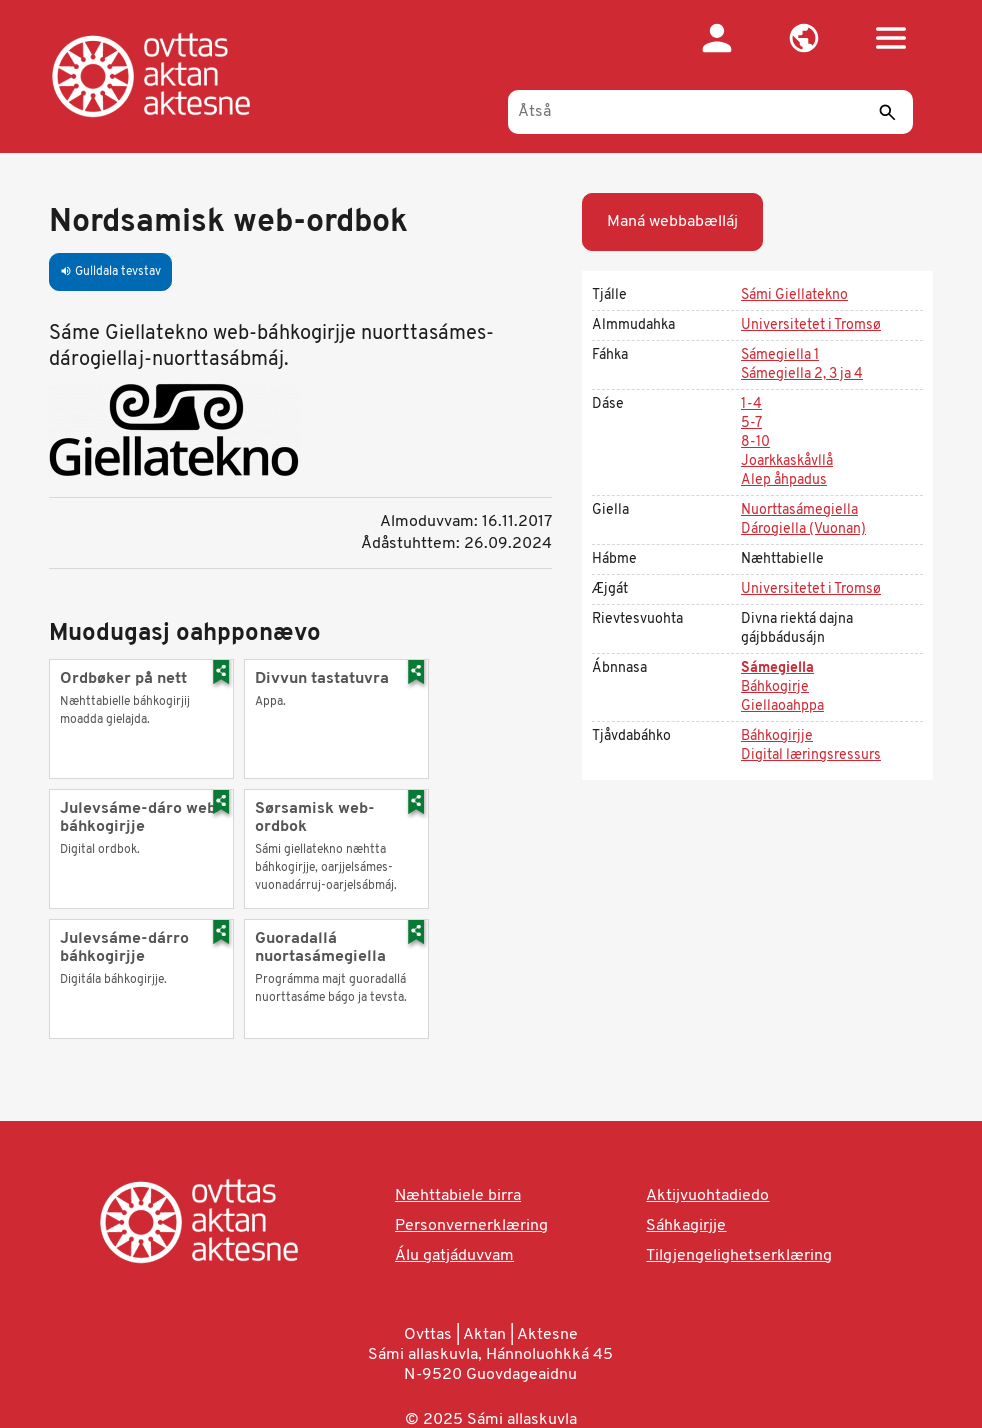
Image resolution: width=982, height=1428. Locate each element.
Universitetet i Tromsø (811, 325)
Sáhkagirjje (686, 1226)
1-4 (751, 404)
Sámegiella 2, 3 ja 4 (802, 374)
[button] (804, 38)
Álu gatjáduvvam (454, 1256)
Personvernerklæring (471, 1226)
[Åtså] (710, 112)
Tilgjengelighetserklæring (739, 1256)
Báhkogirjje (777, 736)
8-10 (755, 442)
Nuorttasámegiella (799, 510)
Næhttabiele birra (458, 1196)
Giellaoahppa (782, 706)
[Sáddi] (888, 112)
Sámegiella (777, 668)
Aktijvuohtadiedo (707, 1196)
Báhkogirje (775, 687)
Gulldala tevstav (110, 272)
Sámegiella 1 (780, 355)
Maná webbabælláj (672, 222)
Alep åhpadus (784, 480)
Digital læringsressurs (811, 755)
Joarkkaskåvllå (787, 461)
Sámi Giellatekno (794, 295)
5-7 (751, 423)
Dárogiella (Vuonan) (803, 529)
